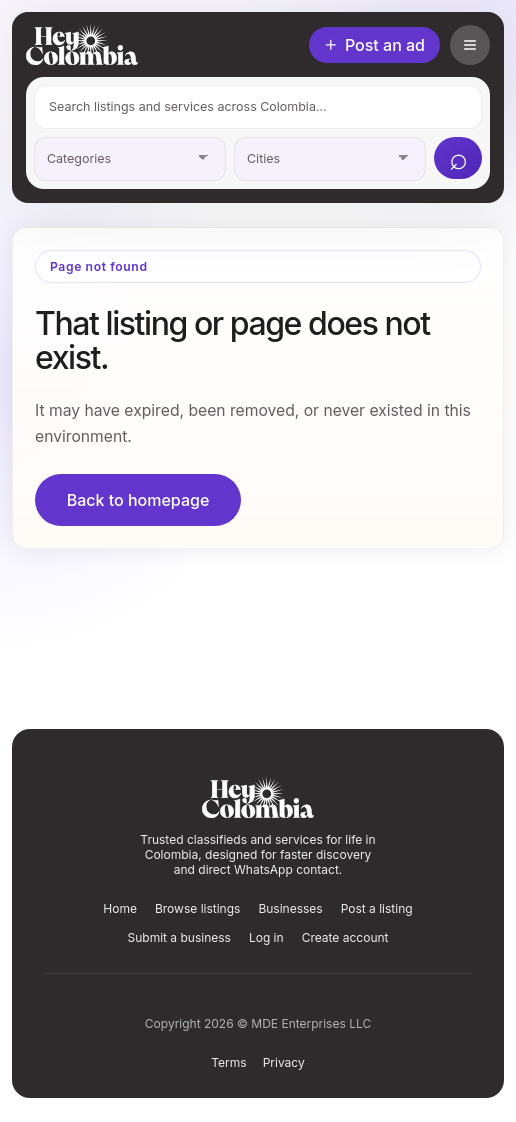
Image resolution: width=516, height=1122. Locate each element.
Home (120, 908)
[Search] (458, 158)
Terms (228, 1062)
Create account (345, 937)
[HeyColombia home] (82, 44)
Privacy (284, 1062)
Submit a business (178, 937)
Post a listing (377, 908)
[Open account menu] (470, 45)
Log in (266, 937)
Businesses (290, 908)
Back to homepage (138, 500)
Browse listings (197, 908)
